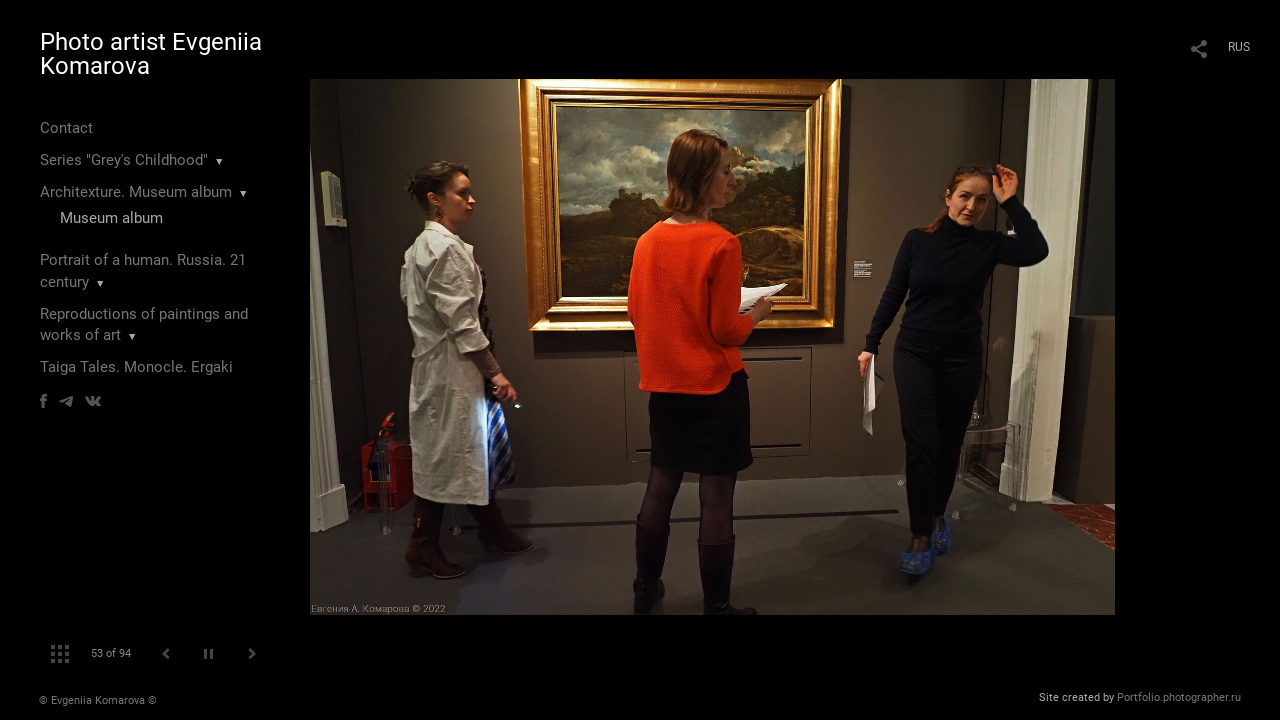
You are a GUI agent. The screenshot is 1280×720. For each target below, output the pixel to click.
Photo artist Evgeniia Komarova (151, 54)
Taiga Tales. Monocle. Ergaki (136, 367)
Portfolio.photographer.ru (1179, 697)
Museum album (111, 218)
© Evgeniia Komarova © (98, 700)
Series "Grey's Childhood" (124, 160)
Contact (66, 128)
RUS (1239, 47)
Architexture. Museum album (136, 192)
